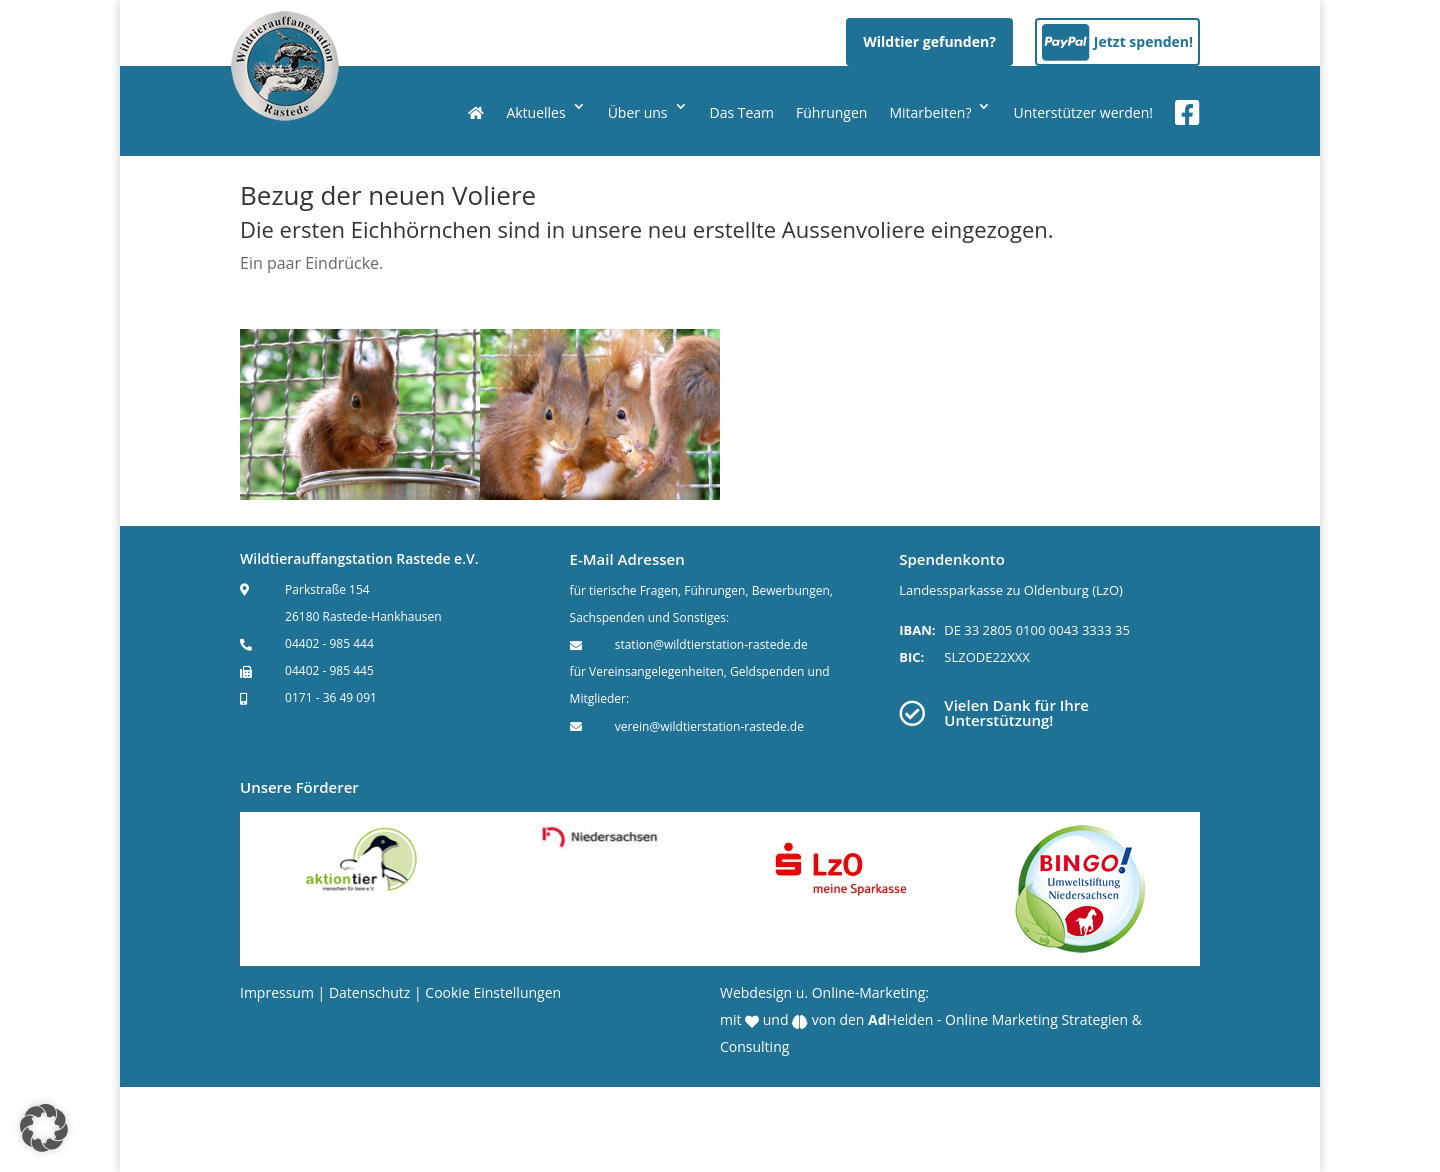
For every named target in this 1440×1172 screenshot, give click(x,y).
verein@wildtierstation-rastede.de (709, 726)
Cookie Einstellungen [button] (493, 992)
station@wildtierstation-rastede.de (711, 644)
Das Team (742, 112)
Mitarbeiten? (930, 112)
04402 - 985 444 (329, 643)
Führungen (831, 112)
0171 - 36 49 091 (331, 697)
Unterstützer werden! (1083, 112)
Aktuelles (535, 112)
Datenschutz (369, 992)
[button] (44, 1128)
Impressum (277, 992)
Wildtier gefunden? (929, 41)
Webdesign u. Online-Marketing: (824, 992)
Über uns (638, 112)
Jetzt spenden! (1143, 41)
